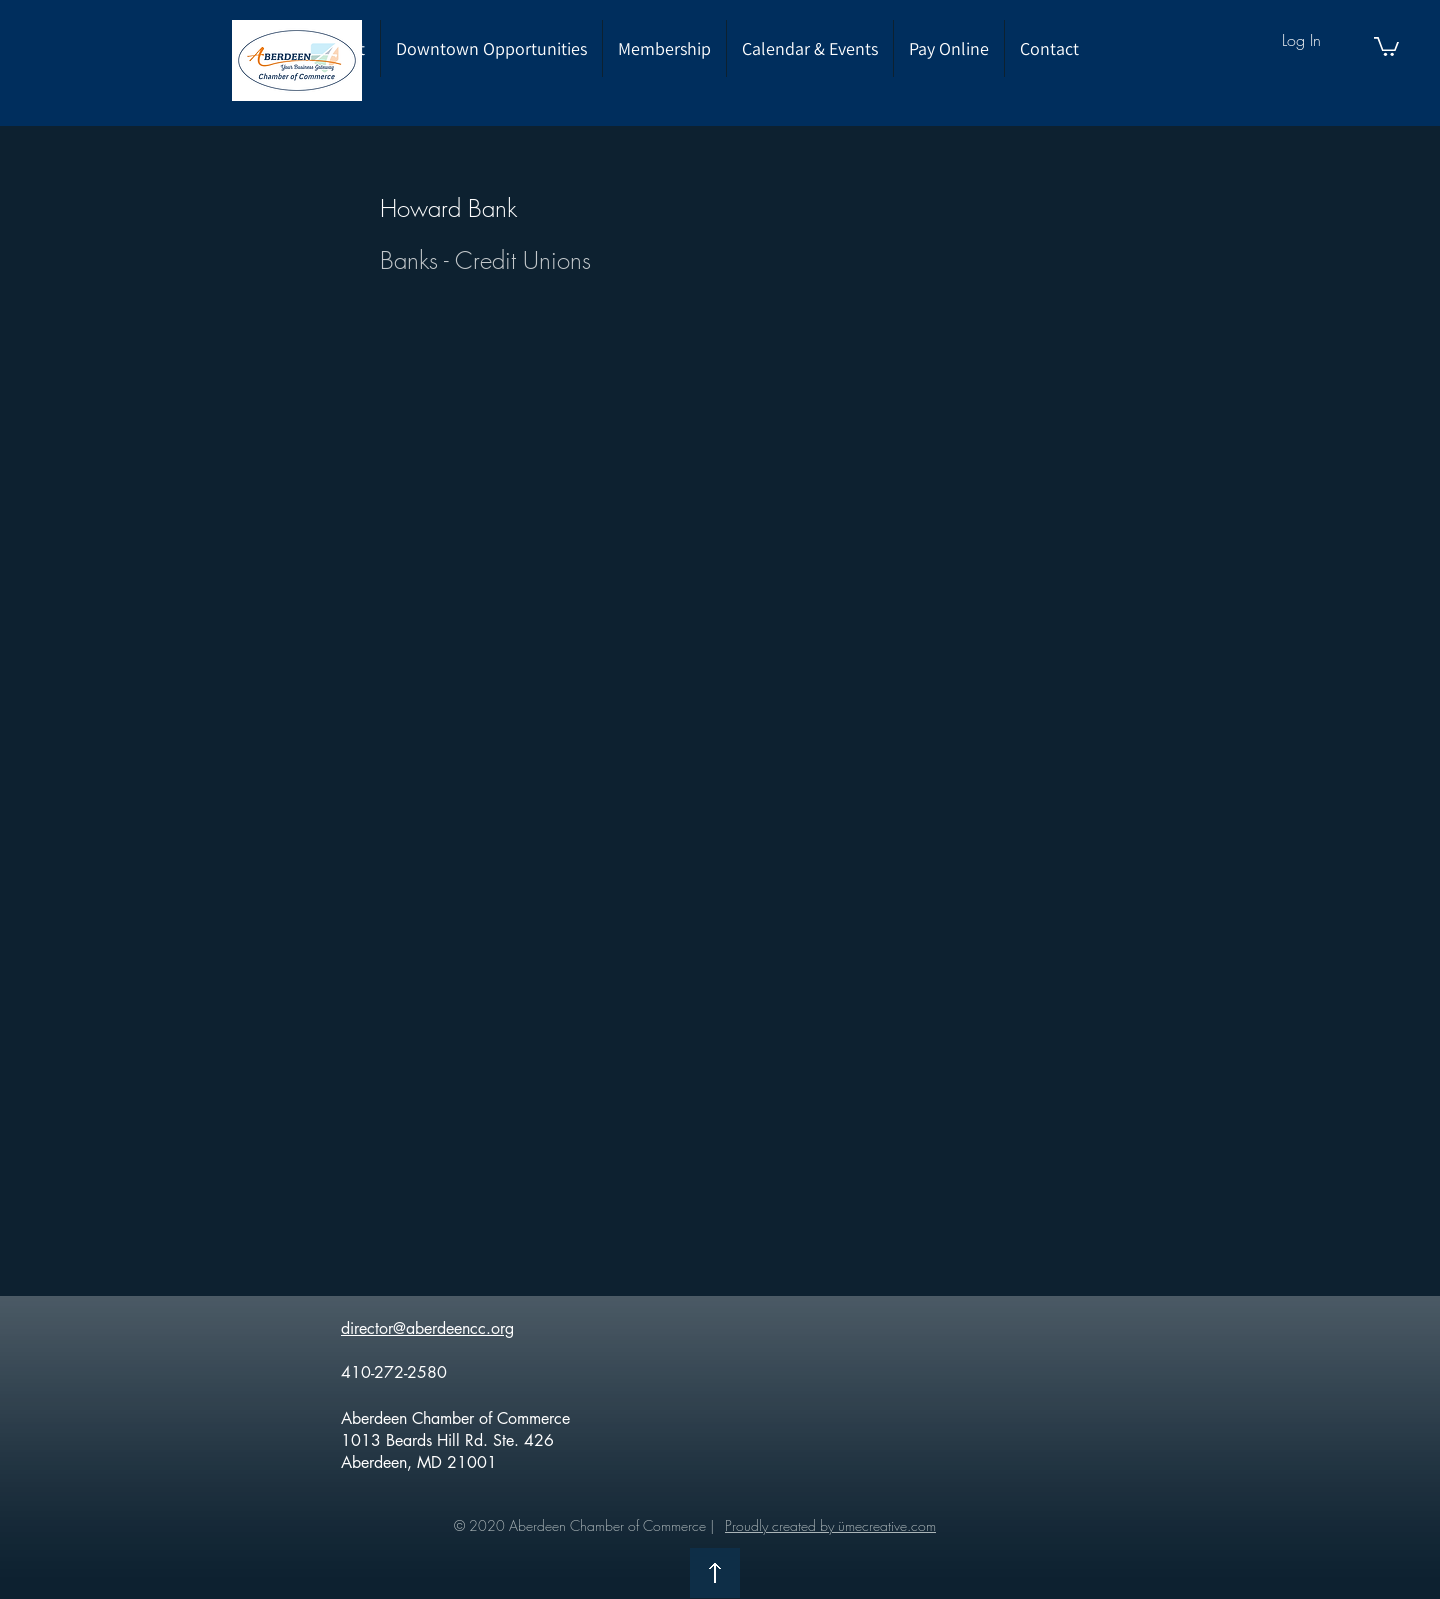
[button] (1386, 45)
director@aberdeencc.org (427, 1328)
